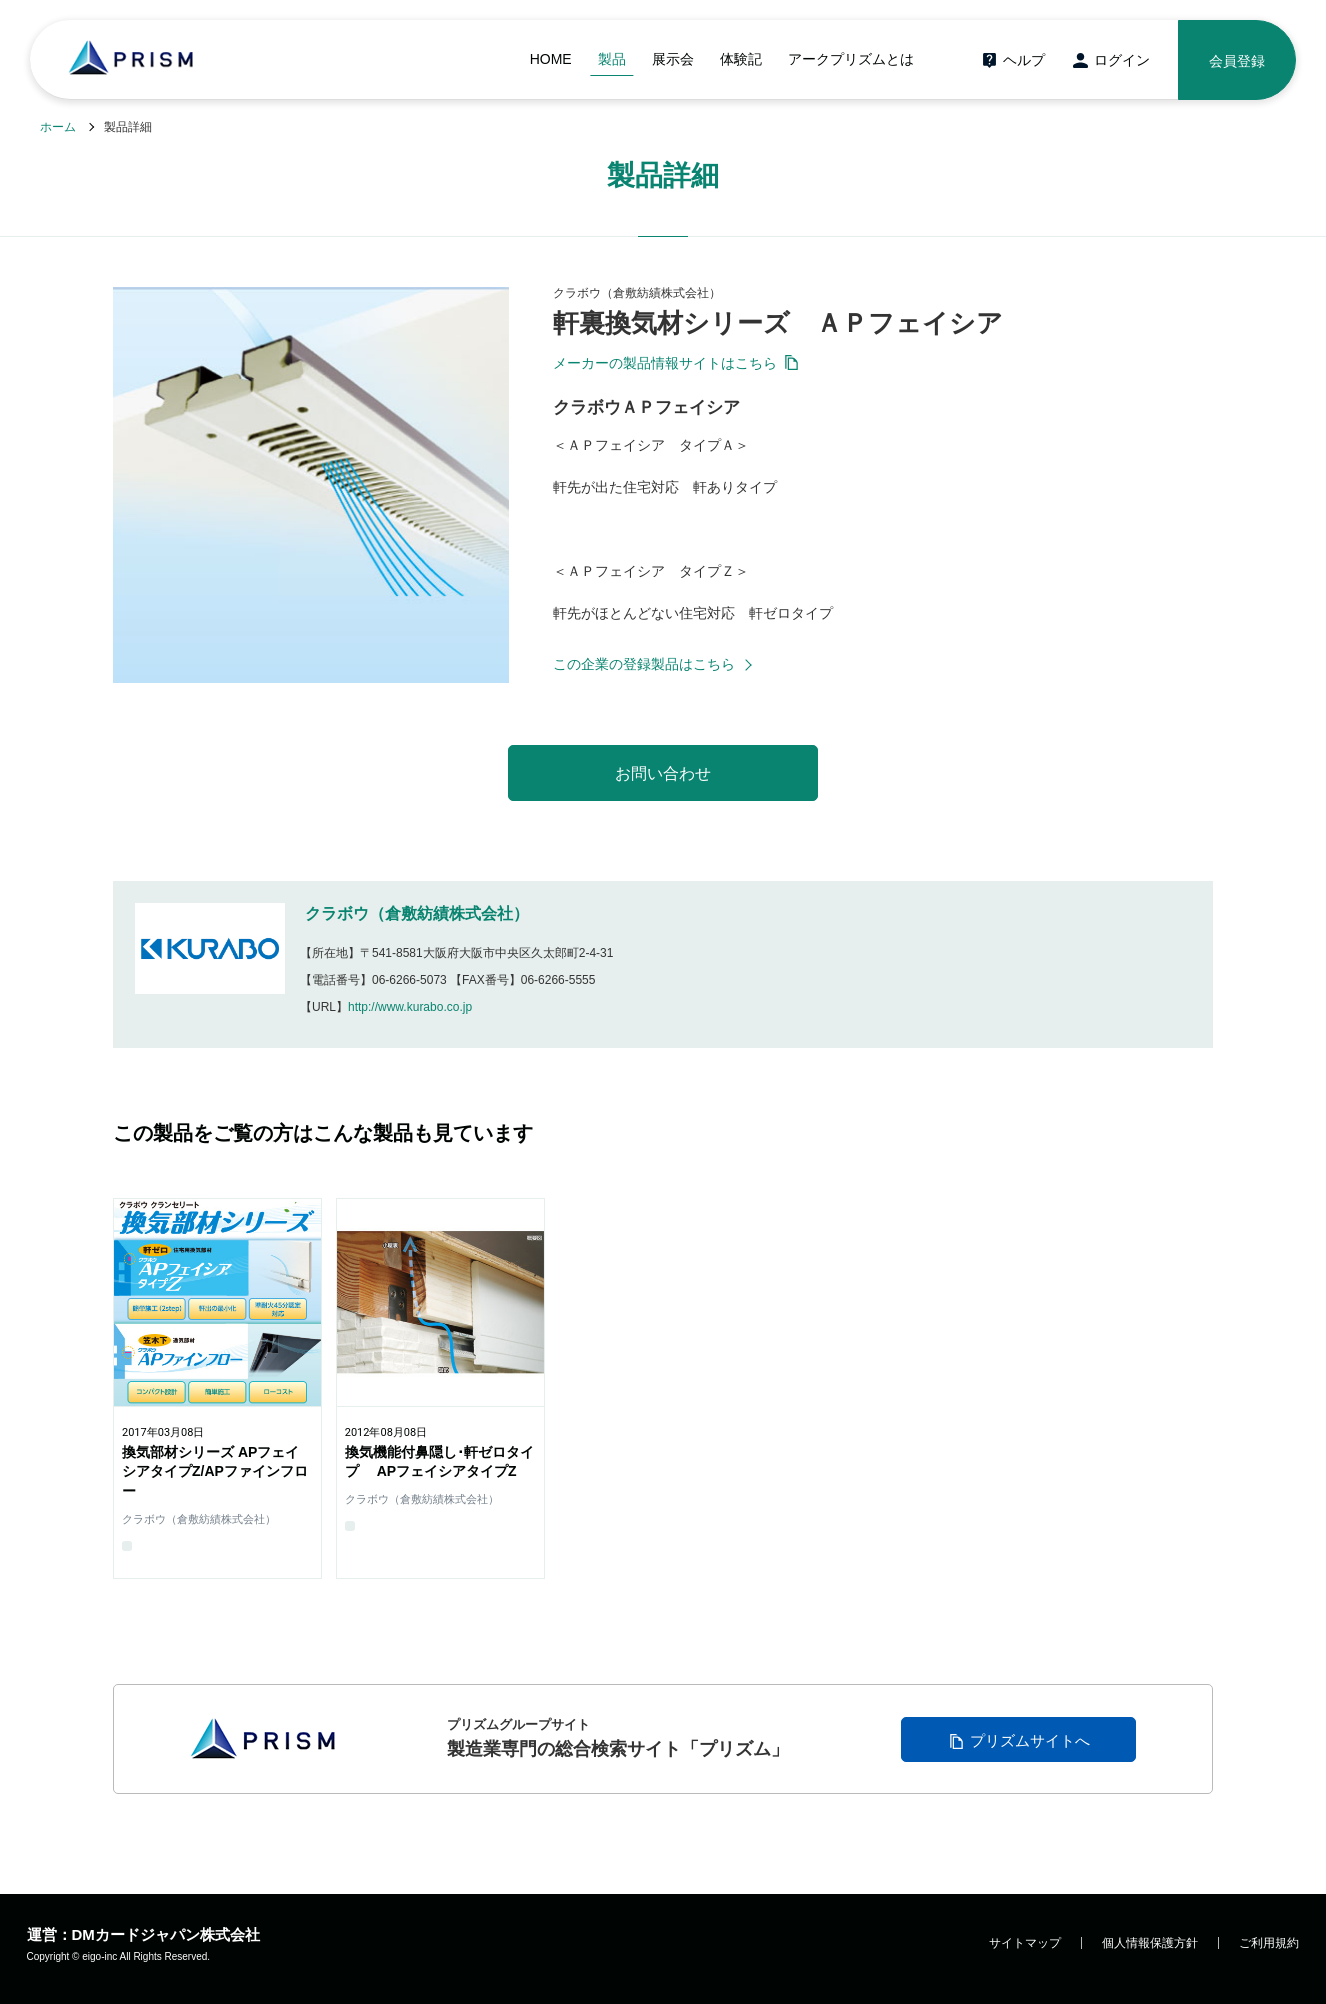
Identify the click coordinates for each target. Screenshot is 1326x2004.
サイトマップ (1025, 1943)
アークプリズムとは (851, 59)
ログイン (1122, 60)
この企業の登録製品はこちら (644, 664)
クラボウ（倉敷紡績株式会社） (417, 913)
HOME (551, 59)
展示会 (673, 59)
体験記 (741, 59)
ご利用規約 (1269, 1943)
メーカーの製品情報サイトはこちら (665, 363)
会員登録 (1237, 61)
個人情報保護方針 (1150, 1943)
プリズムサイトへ (1030, 1740)
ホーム (58, 127)
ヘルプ (1024, 60)
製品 (612, 59)
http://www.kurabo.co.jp (410, 1007)
